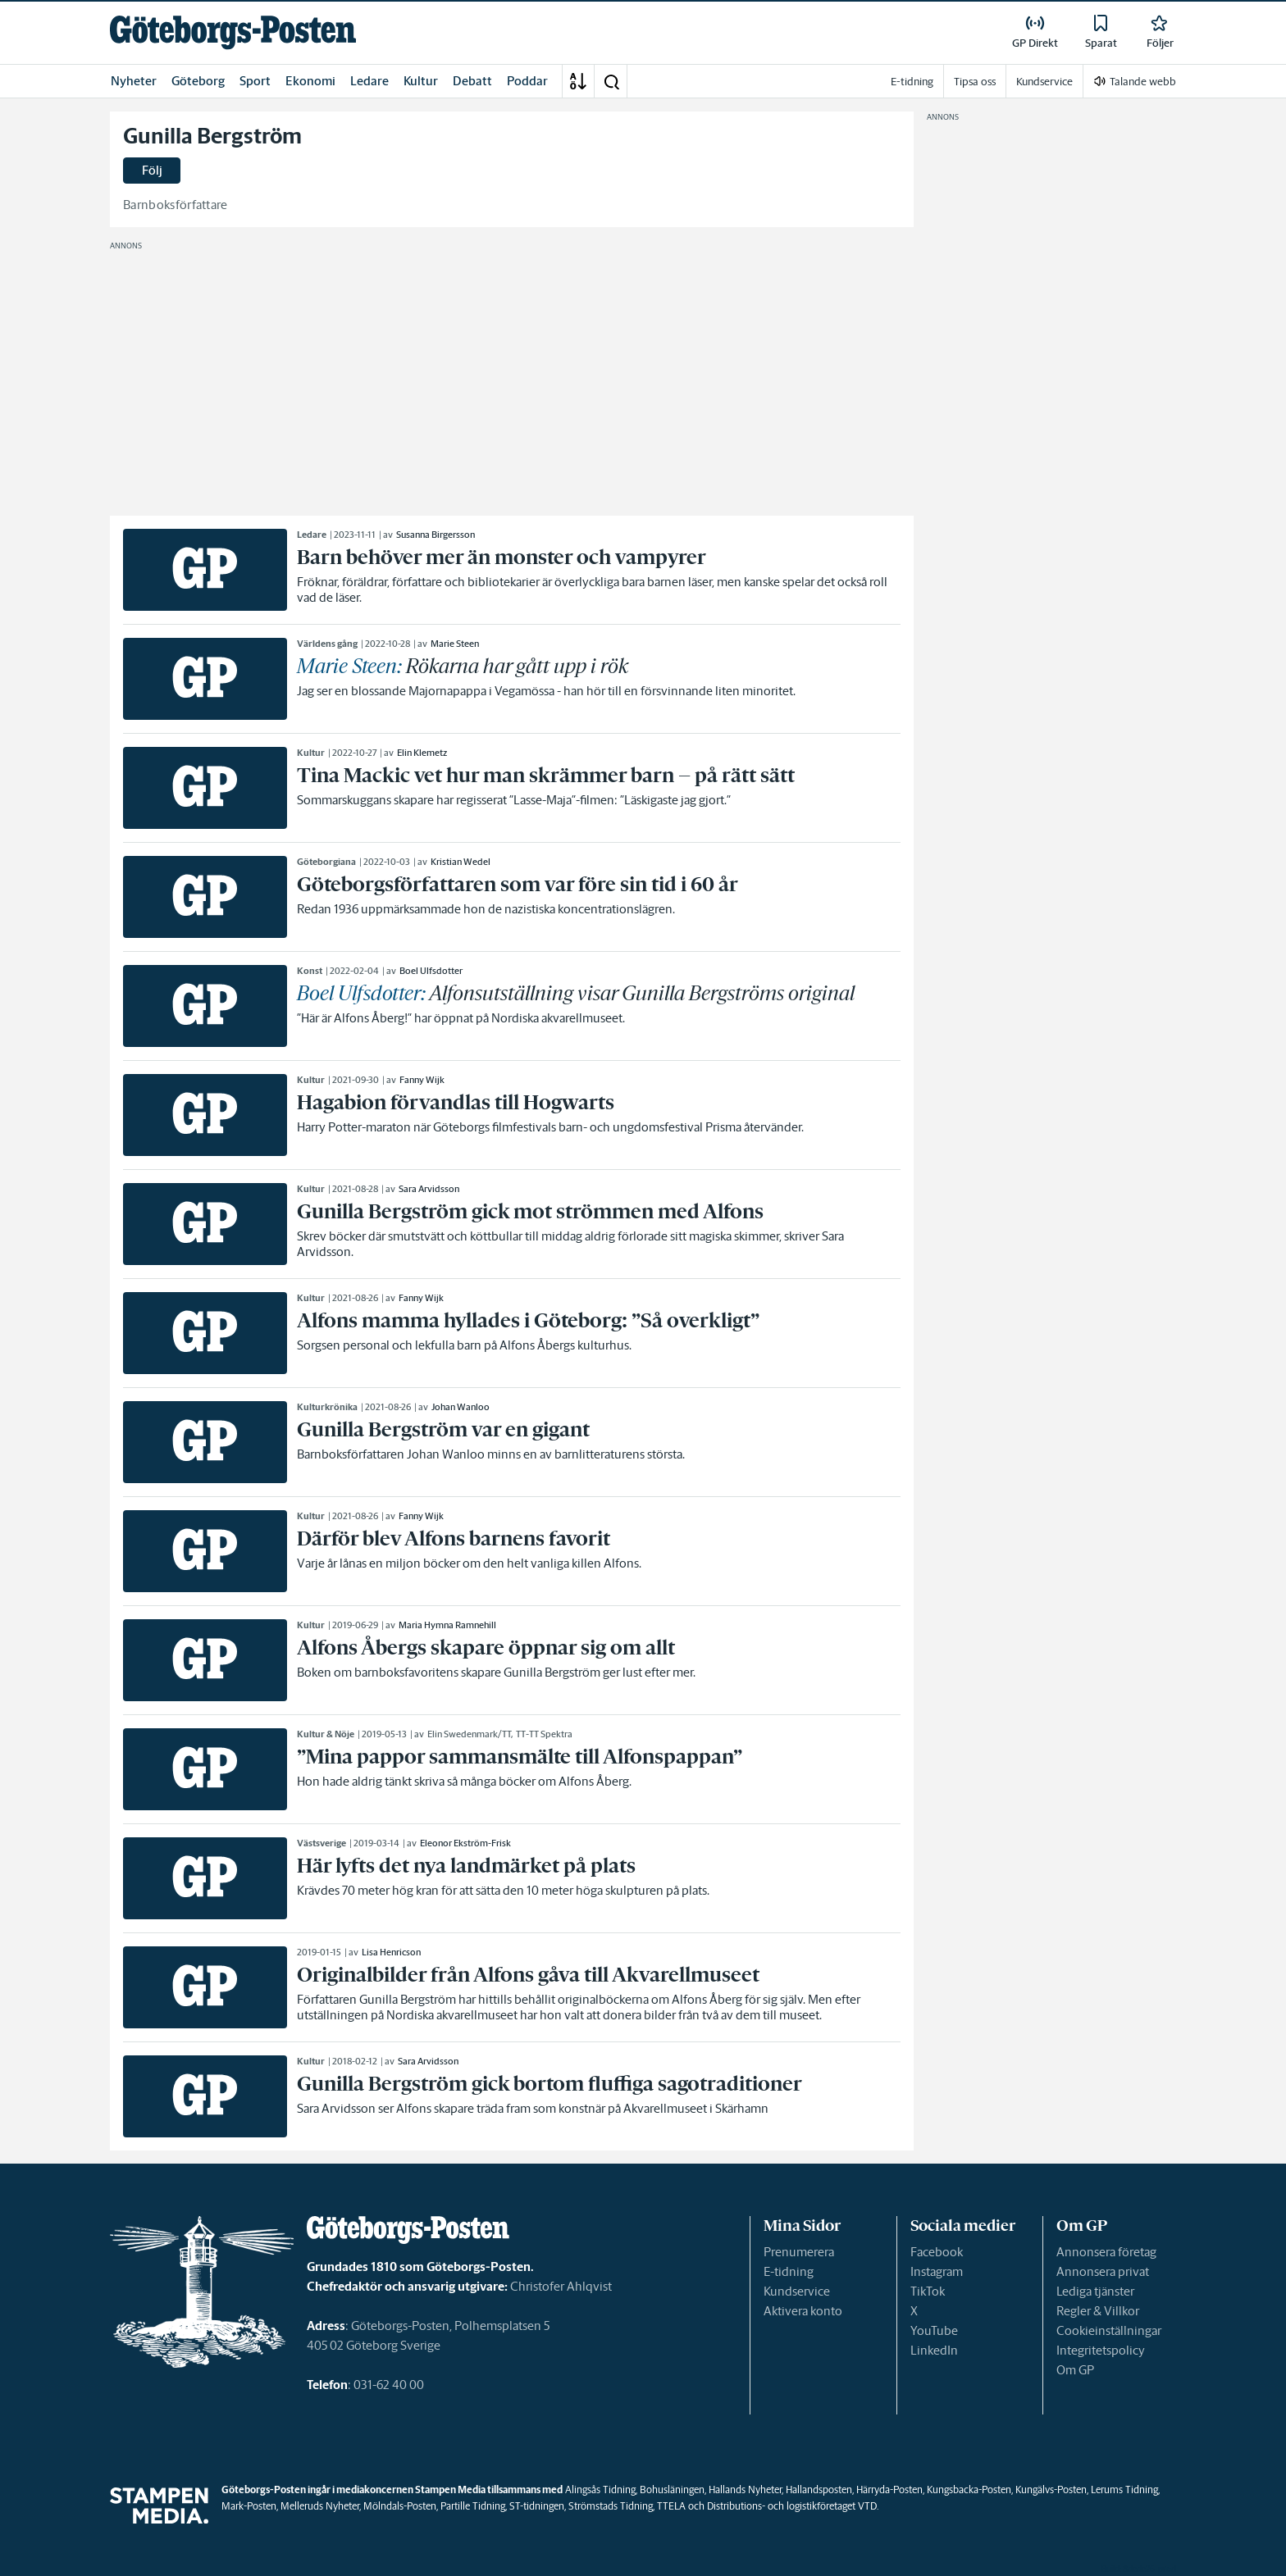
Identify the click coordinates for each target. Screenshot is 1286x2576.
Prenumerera (799, 2252)
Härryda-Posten (889, 2489)
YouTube (934, 2330)
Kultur (421, 81)
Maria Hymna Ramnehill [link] (447, 1625)
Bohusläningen (672, 2489)
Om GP (1075, 2370)
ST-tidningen (536, 2506)
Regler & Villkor (1097, 2311)
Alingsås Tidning (600, 2489)
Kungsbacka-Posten (969, 2489)
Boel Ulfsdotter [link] (431, 970)
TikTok (927, 2291)
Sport (255, 81)
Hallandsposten (819, 2489)
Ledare (369, 81)
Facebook (936, 2252)
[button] (611, 81)
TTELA (671, 2506)
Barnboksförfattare (175, 204)
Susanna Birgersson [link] (435, 534)
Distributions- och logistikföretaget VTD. (792, 2506)
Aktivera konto (803, 2311)
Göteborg (198, 81)
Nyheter (134, 81)
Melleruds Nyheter (319, 2506)
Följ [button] (152, 170)
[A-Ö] (578, 81)
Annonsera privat (1102, 2271)
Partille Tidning (472, 2506)
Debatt (472, 81)
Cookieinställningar (1108, 2330)
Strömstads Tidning (610, 2506)
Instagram (936, 2271)
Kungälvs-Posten (1051, 2489)
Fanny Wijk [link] (422, 1079)
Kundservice (797, 2291)
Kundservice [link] (1044, 82)
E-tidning (789, 2271)
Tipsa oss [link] (975, 82)
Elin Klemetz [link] (422, 752)
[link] (233, 32)
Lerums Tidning (1124, 2489)
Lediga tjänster (1095, 2291)
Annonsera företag (1106, 2252)
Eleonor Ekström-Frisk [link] (465, 1843)
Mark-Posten (248, 2506)
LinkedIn (934, 2350)
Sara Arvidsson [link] (429, 1189)
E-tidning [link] (912, 82)
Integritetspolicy (1100, 2350)
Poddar (527, 81)
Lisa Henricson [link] (391, 1952)
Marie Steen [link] (455, 643)
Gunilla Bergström (212, 136)
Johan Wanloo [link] (460, 1407)
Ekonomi (310, 81)
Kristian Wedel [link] (460, 861)
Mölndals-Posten (399, 2506)
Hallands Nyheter (745, 2489)
